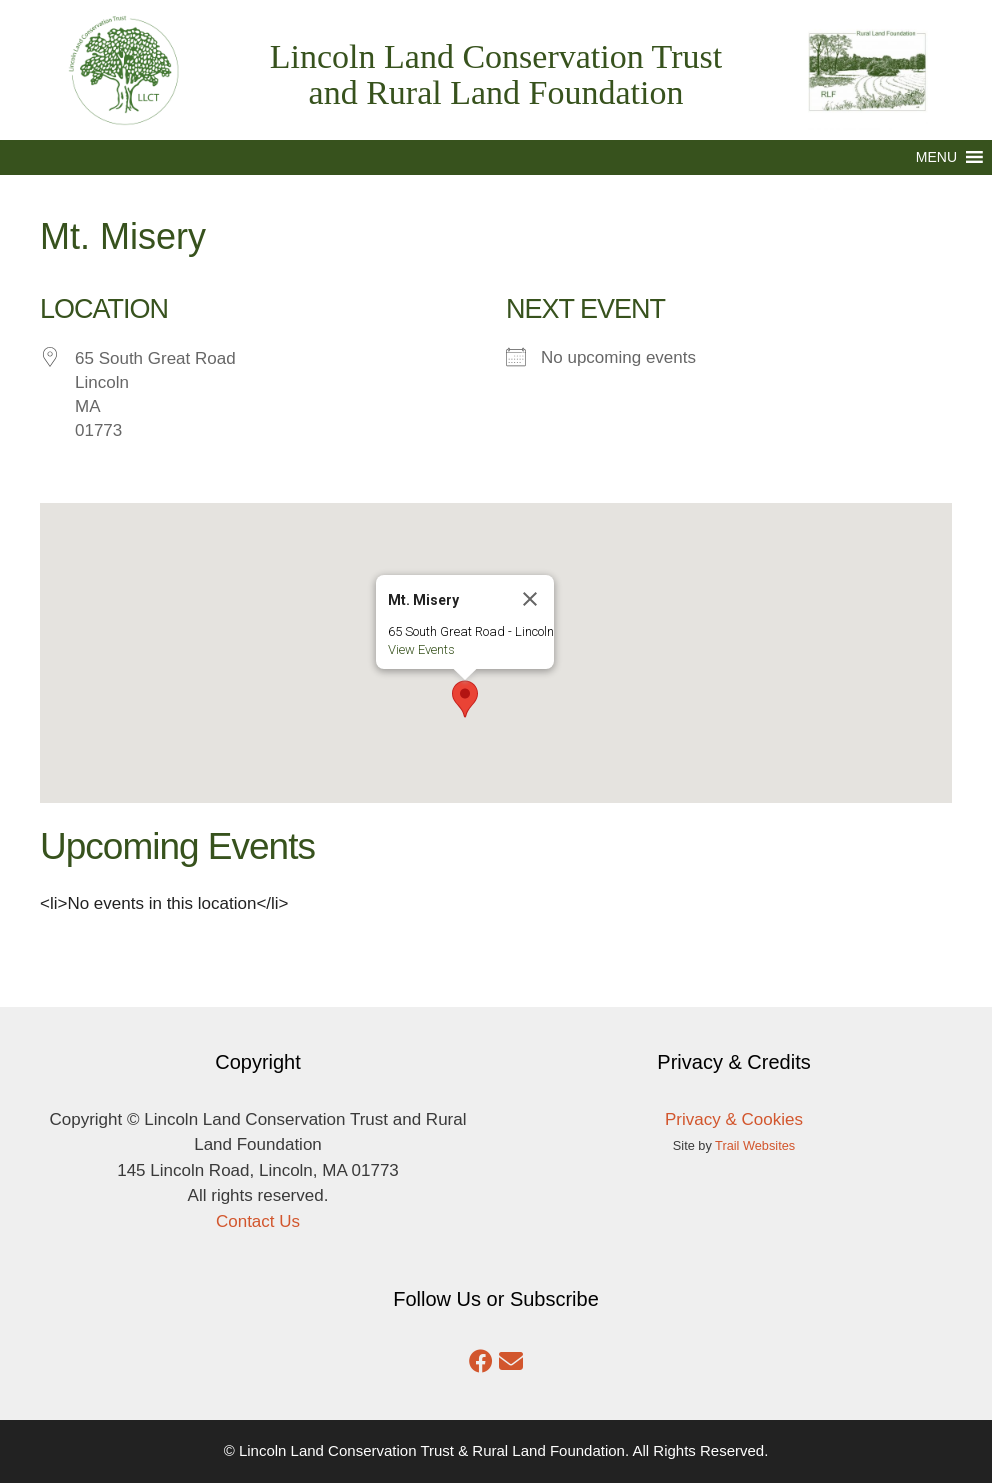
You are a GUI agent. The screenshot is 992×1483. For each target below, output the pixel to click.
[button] (936, 157)
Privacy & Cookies (734, 1119)
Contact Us (258, 1221)
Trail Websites (755, 1145)
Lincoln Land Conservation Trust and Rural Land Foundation (496, 74)
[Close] (551, 556)
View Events (442, 606)
